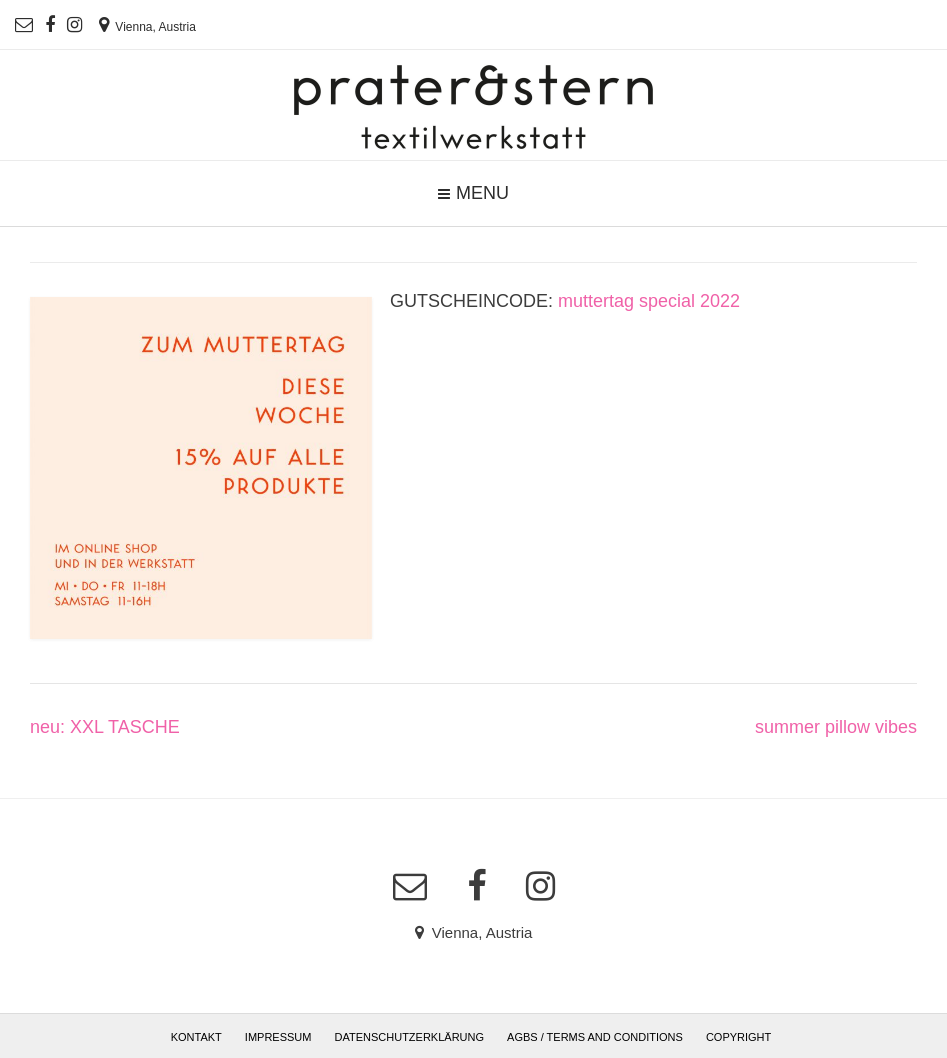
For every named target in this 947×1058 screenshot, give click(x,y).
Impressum (278, 1037)
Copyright (738, 1037)
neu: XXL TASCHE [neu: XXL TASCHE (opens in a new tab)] (105, 727)
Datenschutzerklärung (410, 1037)
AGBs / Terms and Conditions (595, 1037)
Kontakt (196, 1037)
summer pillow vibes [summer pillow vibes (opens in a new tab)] (836, 727)
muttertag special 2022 (649, 301)
